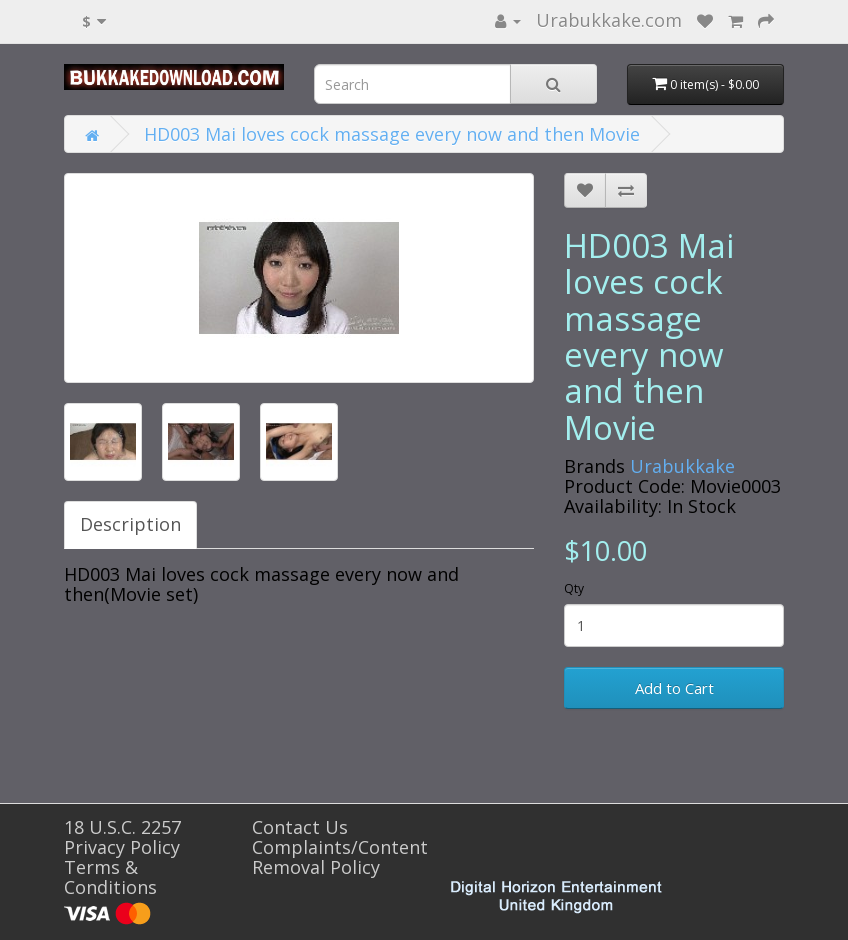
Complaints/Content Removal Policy (340, 857)
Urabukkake (682, 466)
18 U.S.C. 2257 (122, 827)
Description (130, 524)
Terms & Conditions (110, 877)
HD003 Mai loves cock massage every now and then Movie (392, 134)
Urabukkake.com (609, 20)
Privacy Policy (122, 847)
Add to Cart (674, 688)
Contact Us (300, 827)
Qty (574, 588)
